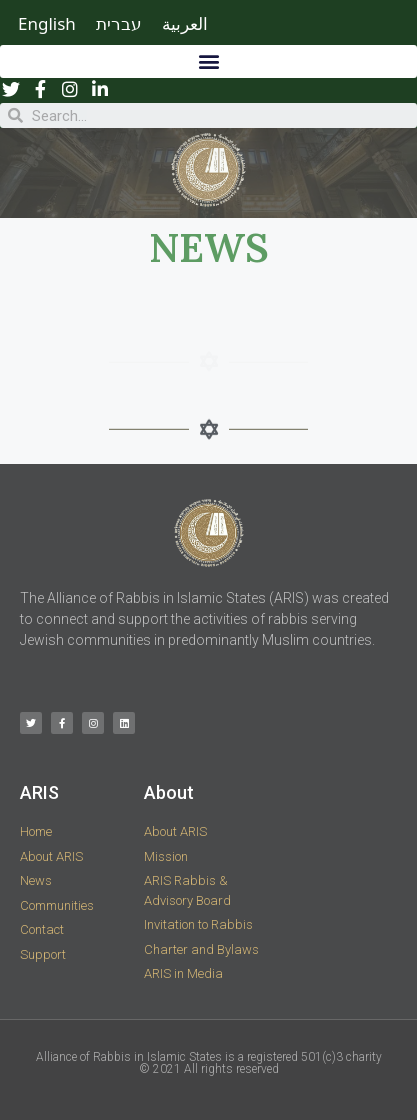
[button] (208, 61)
